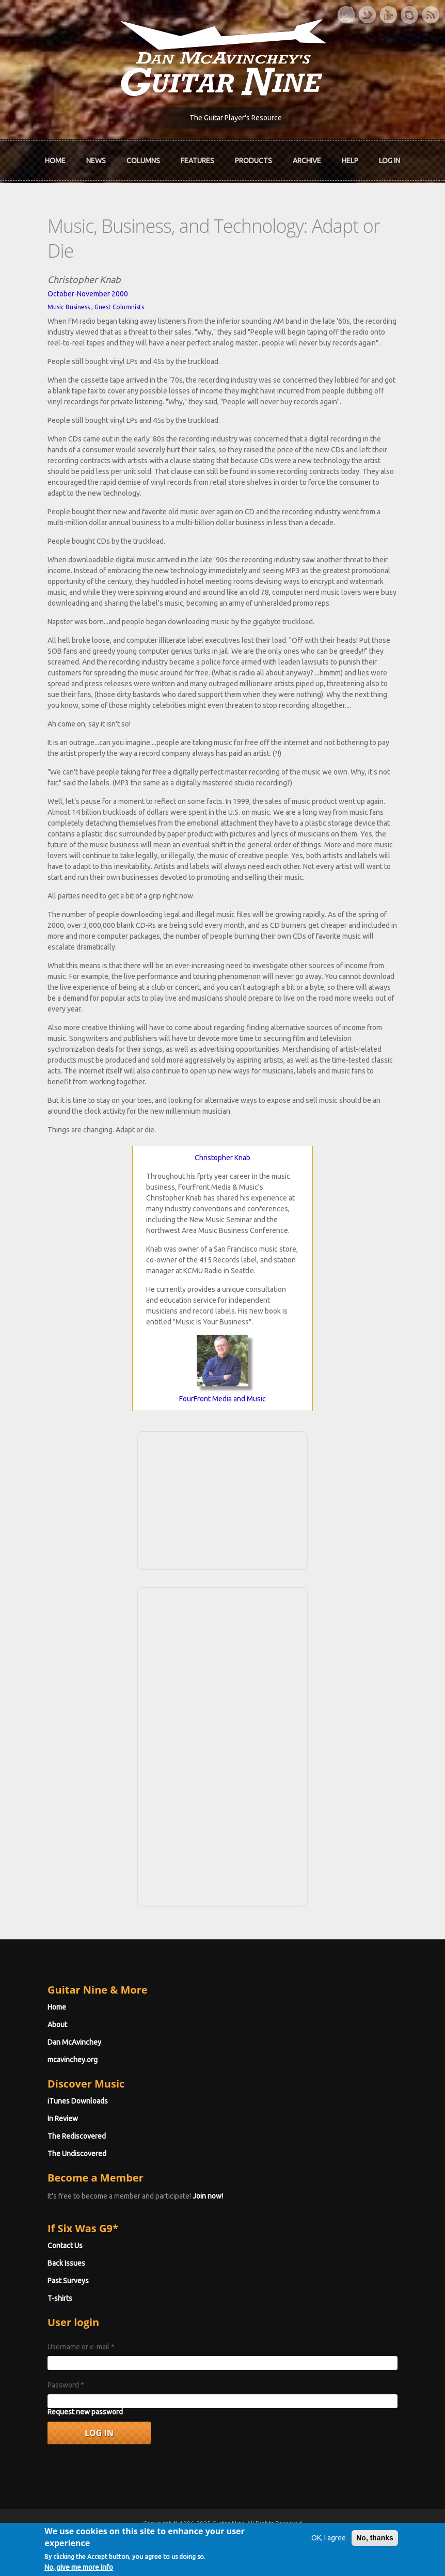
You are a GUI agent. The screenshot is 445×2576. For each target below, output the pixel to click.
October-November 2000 (87, 294)
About (57, 2024)
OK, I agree (328, 2542)
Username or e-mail (81, 2347)
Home (55, 160)
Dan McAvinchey (74, 2042)
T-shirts (59, 2298)
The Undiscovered (76, 2154)
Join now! (208, 2196)
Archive (307, 160)
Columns (143, 160)
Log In (389, 160)
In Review (62, 2118)
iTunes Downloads (77, 2101)
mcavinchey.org (72, 2060)
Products (253, 160)
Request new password (85, 2412)
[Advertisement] (222, 1498)
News (96, 160)
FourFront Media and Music (222, 1399)
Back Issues (66, 2263)
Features (197, 160)
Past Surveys (68, 2281)
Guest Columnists (119, 307)
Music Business (68, 307)
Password (65, 2385)
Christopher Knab (222, 1157)
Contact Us (65, 2245)
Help (350, 160)
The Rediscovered (76, 2136)
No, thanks (374, 2542)
